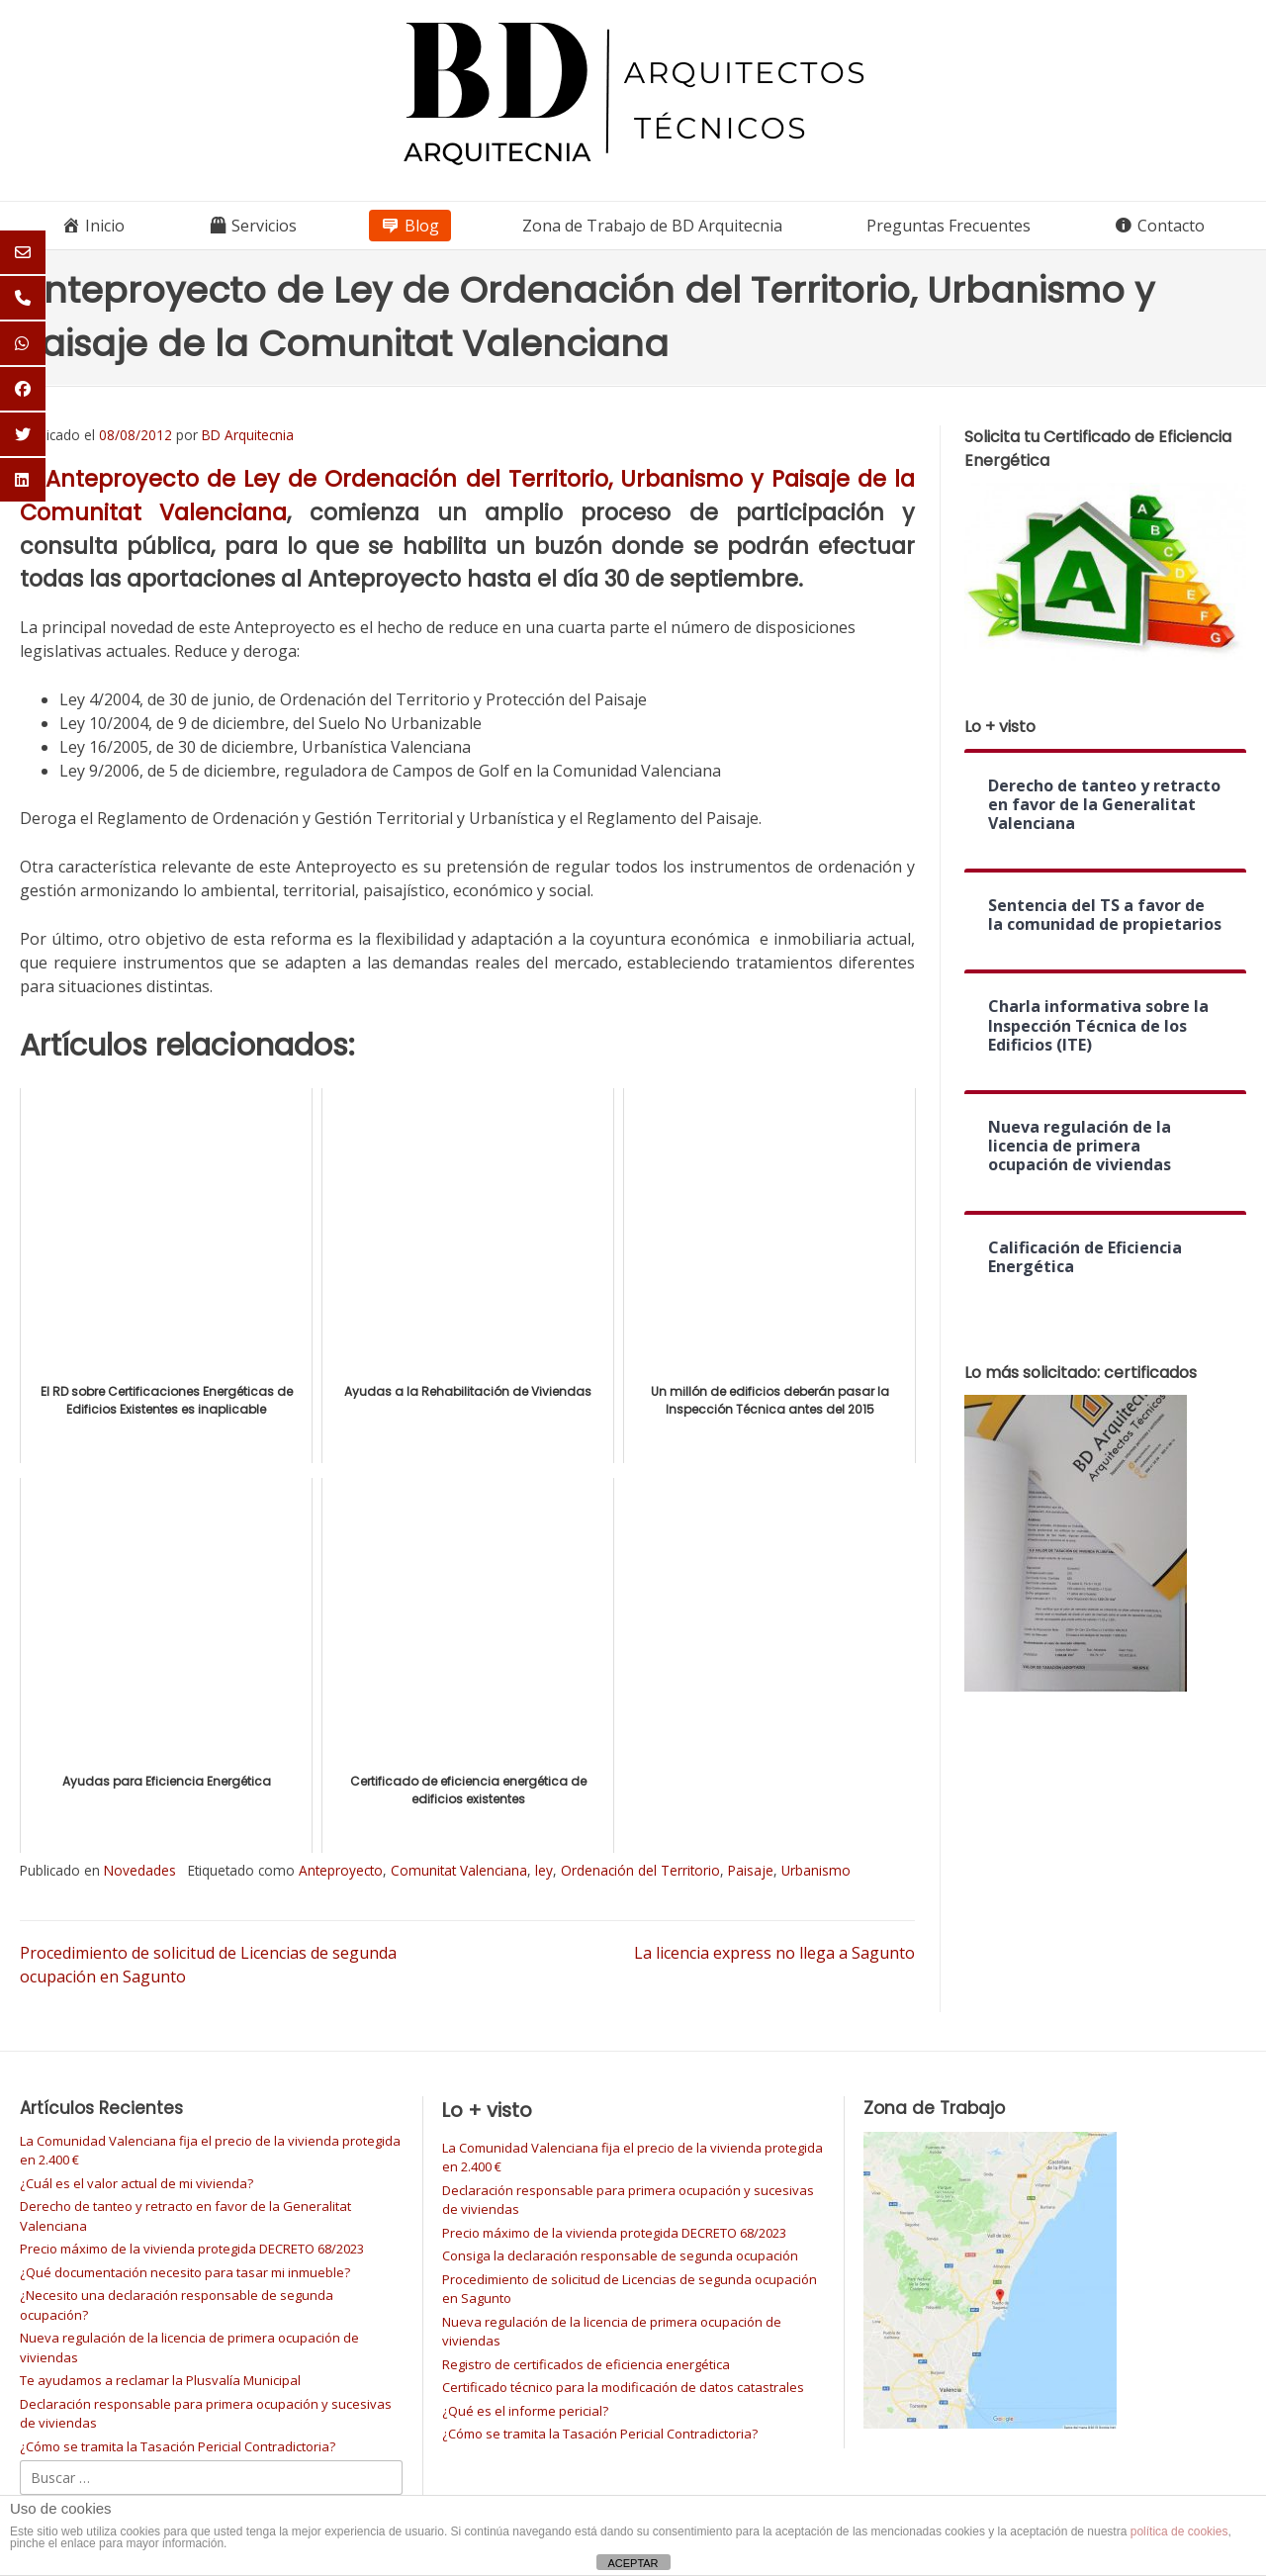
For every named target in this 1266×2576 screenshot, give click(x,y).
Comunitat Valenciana (459, 1870)
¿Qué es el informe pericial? (525, 2411)
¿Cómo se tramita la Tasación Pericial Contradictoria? (177, 2446)
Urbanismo (816, 1870)
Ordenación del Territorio (640, 1870)
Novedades (140, 1870)
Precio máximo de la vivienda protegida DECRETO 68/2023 (192, 2248)
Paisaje (750, 1870)
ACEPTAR (632, 2563)
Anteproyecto (341, 1870)
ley (544, 1870)
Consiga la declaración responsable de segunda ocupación (620, 2255)
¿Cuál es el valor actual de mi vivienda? (136, 2183)
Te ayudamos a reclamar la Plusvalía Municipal (160, 2380)
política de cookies (1179, 2531)
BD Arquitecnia (248, 434)
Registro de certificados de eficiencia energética (586, 2364)
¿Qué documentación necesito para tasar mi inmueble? (185, 2272)
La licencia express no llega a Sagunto (774, 1953)
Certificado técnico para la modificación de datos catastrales (623, 2387)
